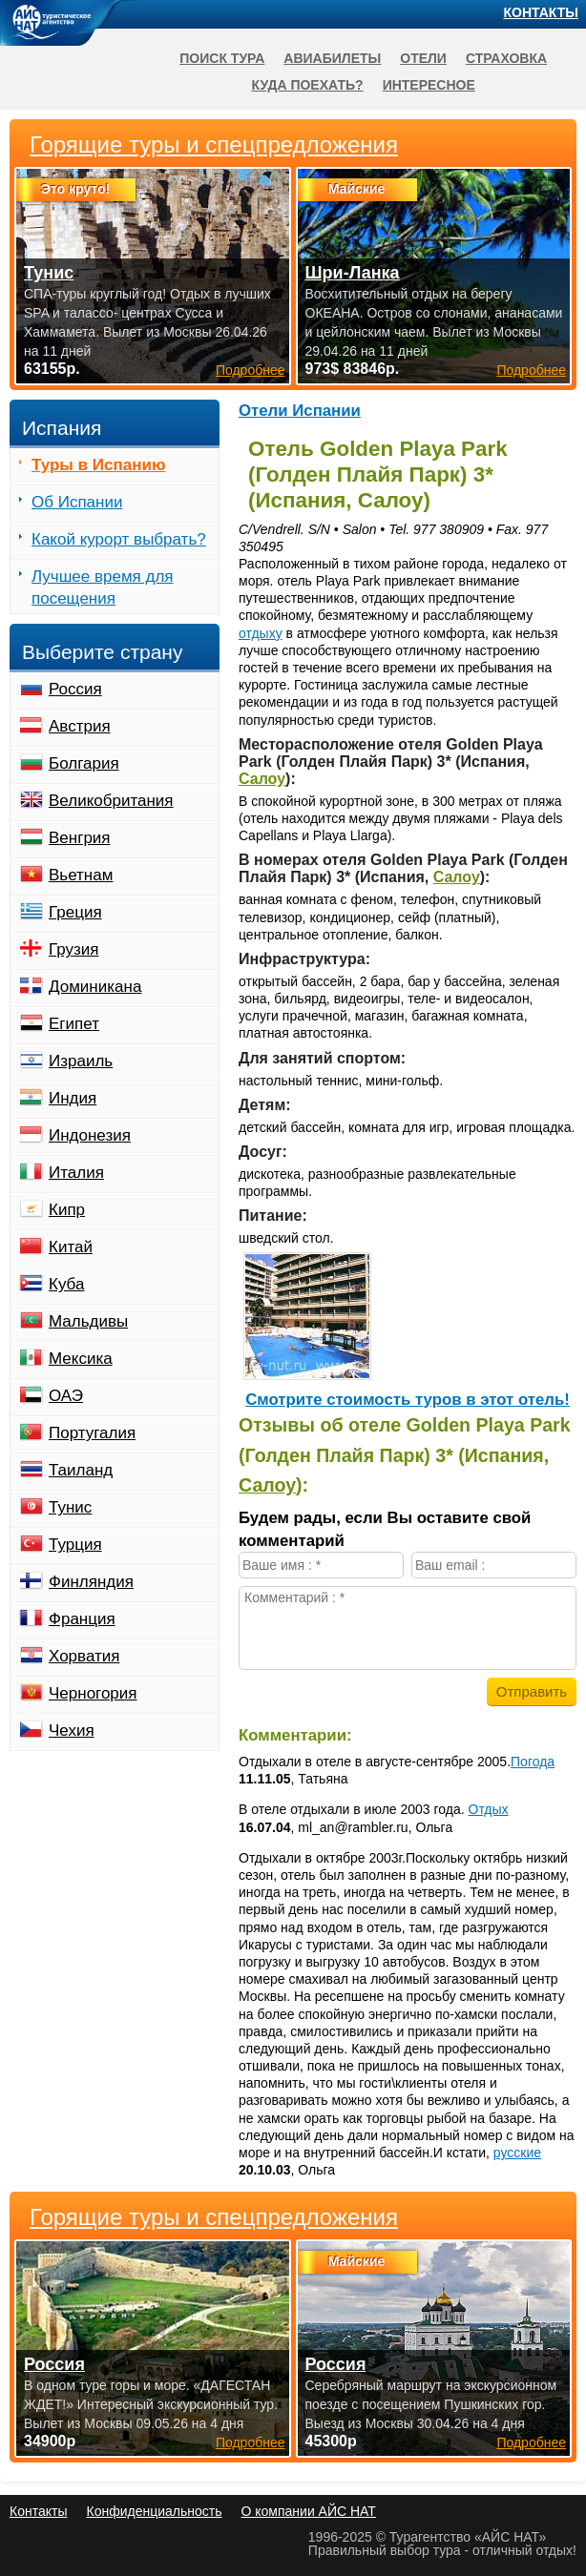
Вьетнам (81, 875)
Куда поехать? (308, 85)
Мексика (81, 1359)
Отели (423, 58)
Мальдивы (88, 1321)
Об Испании (76, 502)
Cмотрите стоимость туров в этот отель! (407, 1400)
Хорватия (84, 1656)
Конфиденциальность (153, 2511)
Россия (75, 689)
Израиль (81, 1061)
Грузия (74, 949)
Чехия (71, 1730)
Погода (533, 1761)
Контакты (541, 12)
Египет (74, 1024)
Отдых (489, 1809)
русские (517, 2152)
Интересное (429, 85)
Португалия (92, 1433)
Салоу (262, 779)
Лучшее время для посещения (102, 587)
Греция (75, 912)
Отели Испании (300, 411)
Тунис (70, 1507)
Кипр (67, 1210)
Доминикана (95, 987)
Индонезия (90, 1135)
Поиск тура (221, 58)
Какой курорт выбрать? (118, 539)
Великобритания (111, 801)
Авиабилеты (332, 58)
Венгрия (80, 838)
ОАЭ (66, 1396)
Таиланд (81, 1470)
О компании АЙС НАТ (308, 2511)
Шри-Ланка (352, 272)
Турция (75, 1544)
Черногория (93, 1693)
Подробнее (250, 2442)
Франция (82, 1619)
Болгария (84, 763)
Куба (66, 1284)
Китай (71, 1247)
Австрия (80, 726)
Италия (76, 1173)
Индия (72, 1098)
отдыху (261, 633)
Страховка (506, 58)
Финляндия (91, 1582)
